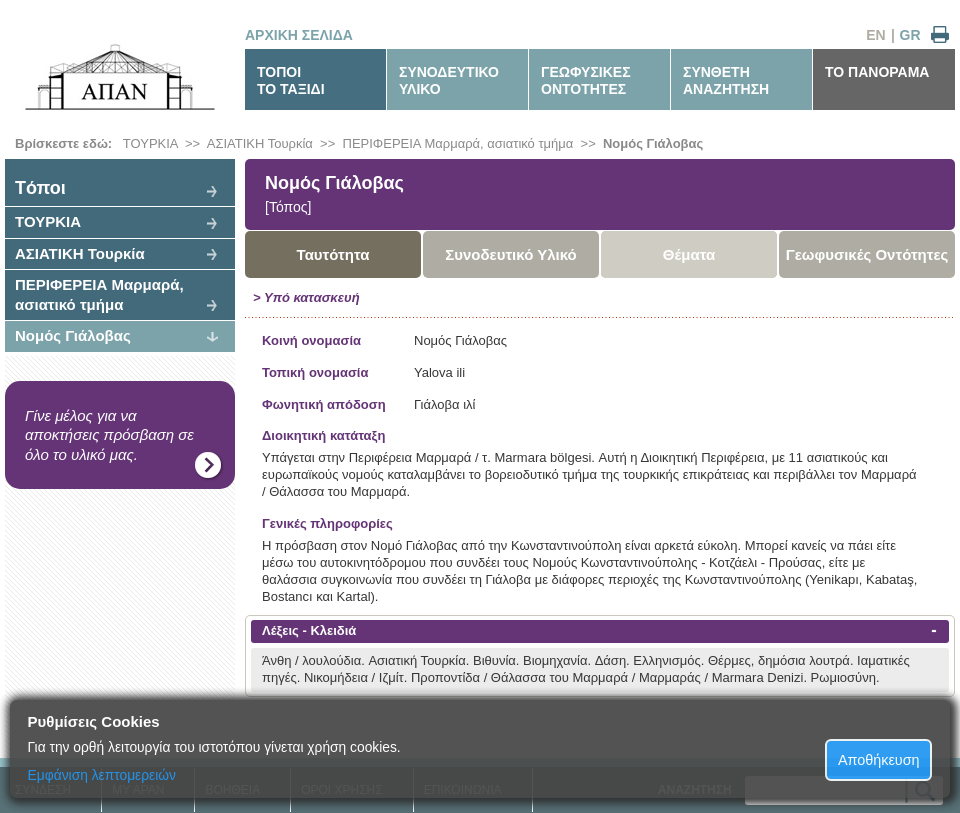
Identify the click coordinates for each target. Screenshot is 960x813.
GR (910, 35)
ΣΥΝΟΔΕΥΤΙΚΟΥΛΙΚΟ (449, 80)
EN (875, 35)
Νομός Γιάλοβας (653, 143)
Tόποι (40, 188)
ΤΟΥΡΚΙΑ (150, 143)
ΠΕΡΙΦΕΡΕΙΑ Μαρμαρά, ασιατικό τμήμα (458, 143)
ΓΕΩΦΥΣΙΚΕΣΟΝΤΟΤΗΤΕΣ (586, 80)
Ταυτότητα (333, 254)
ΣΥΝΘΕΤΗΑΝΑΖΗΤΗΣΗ (726, 80)
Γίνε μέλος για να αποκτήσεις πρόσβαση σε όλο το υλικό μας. (109, 435)
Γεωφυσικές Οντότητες (867, 254)
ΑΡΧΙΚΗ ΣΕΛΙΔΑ (299, 35)
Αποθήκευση (879, 760)
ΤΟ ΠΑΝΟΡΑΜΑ (877, 72)
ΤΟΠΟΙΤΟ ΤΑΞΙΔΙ (291, 80)
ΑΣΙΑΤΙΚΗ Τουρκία (260, 143)
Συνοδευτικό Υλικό (511, 254)
